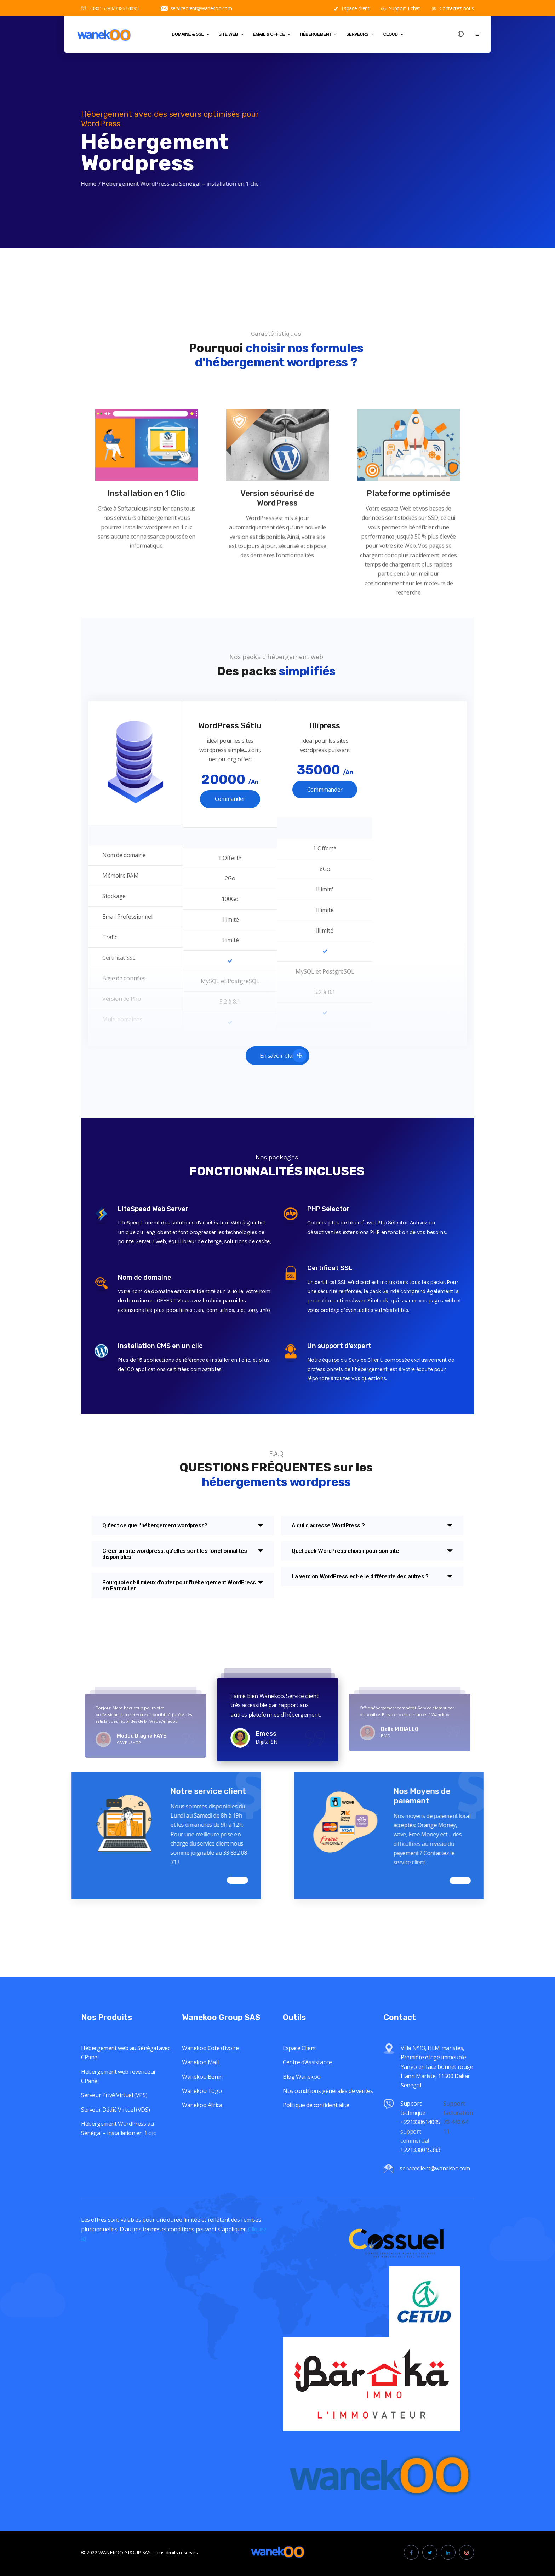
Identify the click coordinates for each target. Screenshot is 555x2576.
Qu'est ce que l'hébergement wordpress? (154, 1525)
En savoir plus (283, 1055)
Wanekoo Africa (202, 2201)
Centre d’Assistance (307, 2158)
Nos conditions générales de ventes (328, 2187)
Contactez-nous (453, 8)
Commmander (325, 790)
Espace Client (299, 2144)
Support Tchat (400, 8)
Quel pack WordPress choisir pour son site (345, 1551)
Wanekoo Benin (202, 2172)
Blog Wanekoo (301, 2172)
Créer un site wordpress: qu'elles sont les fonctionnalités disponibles (174, 1554)
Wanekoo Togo (202, 2187)
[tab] (183, 1525)
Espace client (351, 8)
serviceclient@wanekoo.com (196, 8)
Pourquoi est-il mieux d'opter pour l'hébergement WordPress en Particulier (179, 1585)
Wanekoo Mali (200, 2158)
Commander (230, 799)
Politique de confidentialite (316, 2201)
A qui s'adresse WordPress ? (328, 1525)
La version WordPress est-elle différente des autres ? (360, 1576)
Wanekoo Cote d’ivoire (210, 2144)
